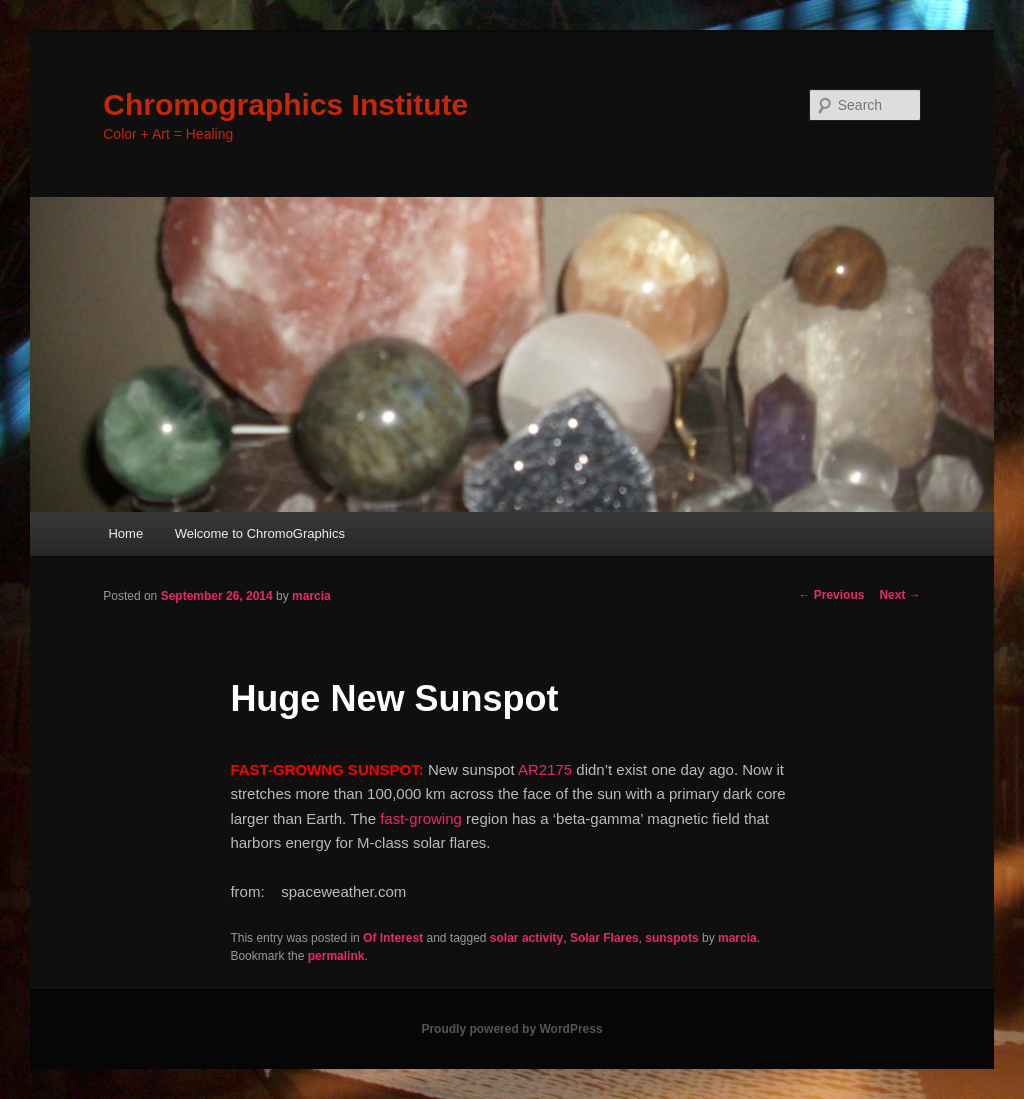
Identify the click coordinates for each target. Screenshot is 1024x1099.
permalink (336, 956)
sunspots (671, 938)
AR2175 (545, 769)
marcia (311, 596)
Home (125, 533)
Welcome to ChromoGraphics (260, 533)
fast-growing (421, 818)
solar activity (526, 938)
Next (899, 595)
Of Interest (393, 938)
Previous (831, 595)
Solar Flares (604, 938)
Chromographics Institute (285, 104)
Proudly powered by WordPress (511, 1029)
